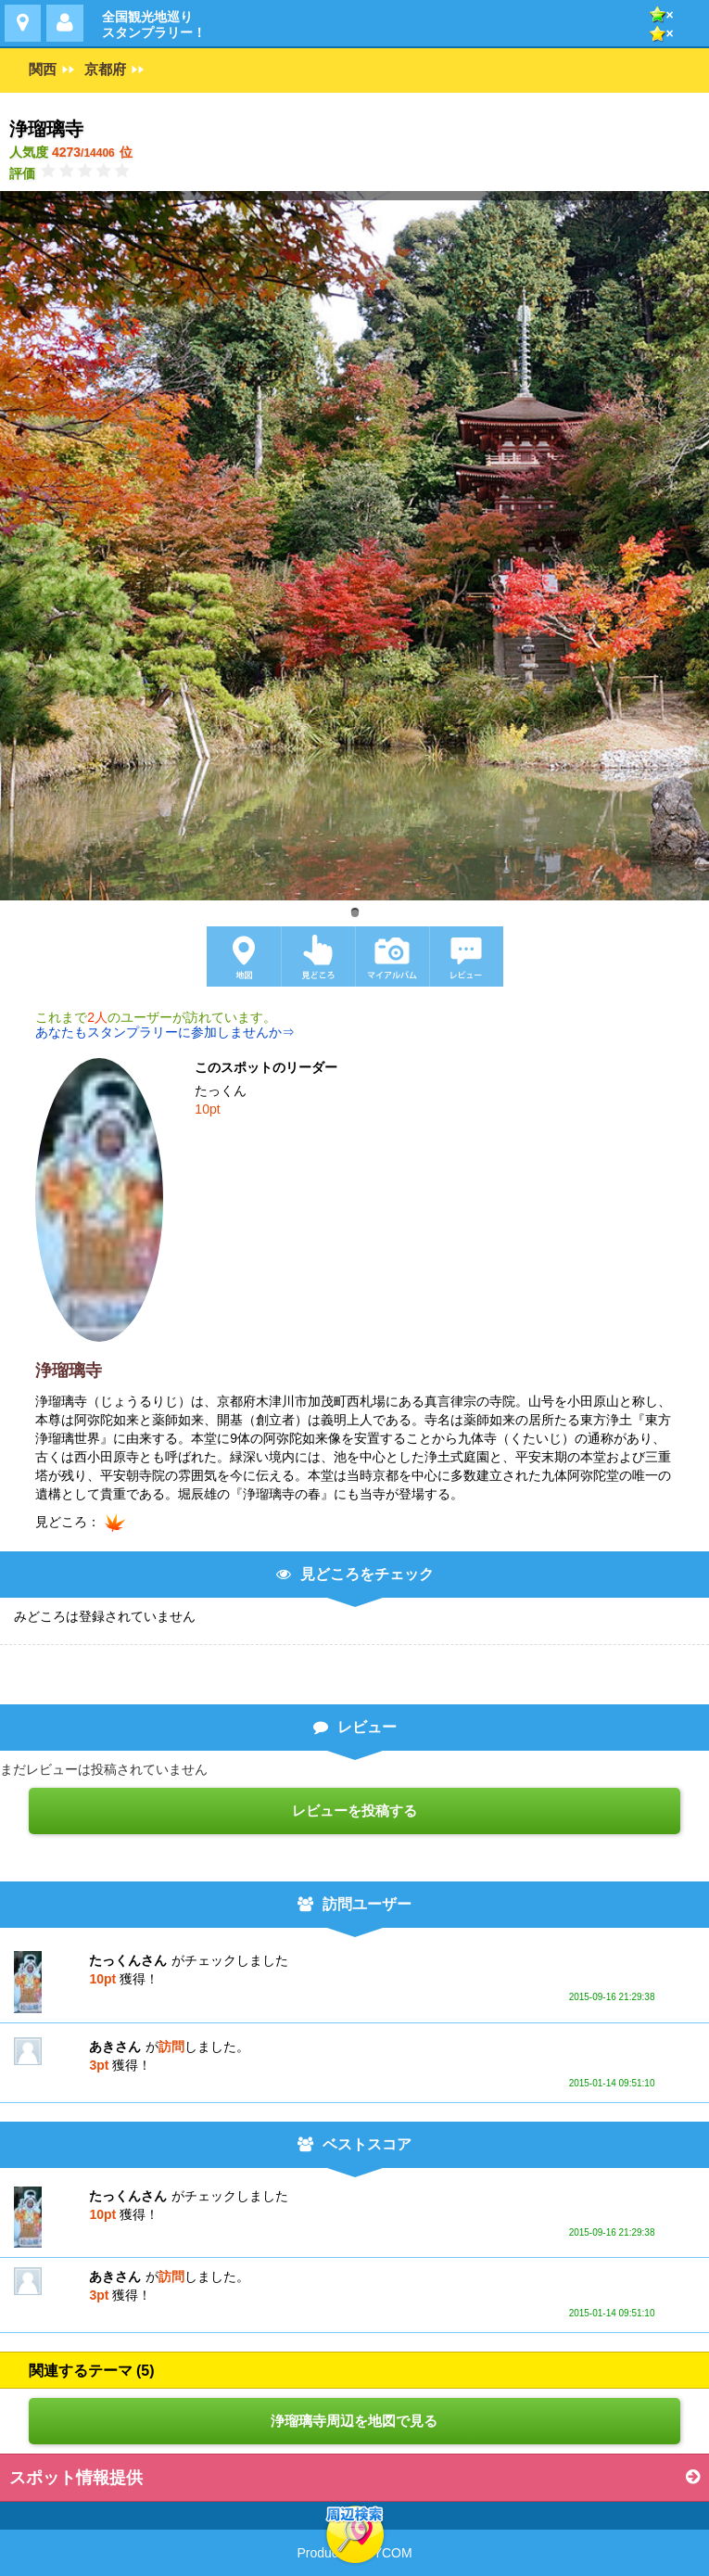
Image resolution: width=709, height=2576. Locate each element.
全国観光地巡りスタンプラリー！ (154, 24)
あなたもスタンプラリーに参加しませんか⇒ (165, 1032)
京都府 (105, 69)
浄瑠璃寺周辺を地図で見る (354, 2421)
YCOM (392, 2552)
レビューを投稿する (354, 1810)
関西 (43, 69)
